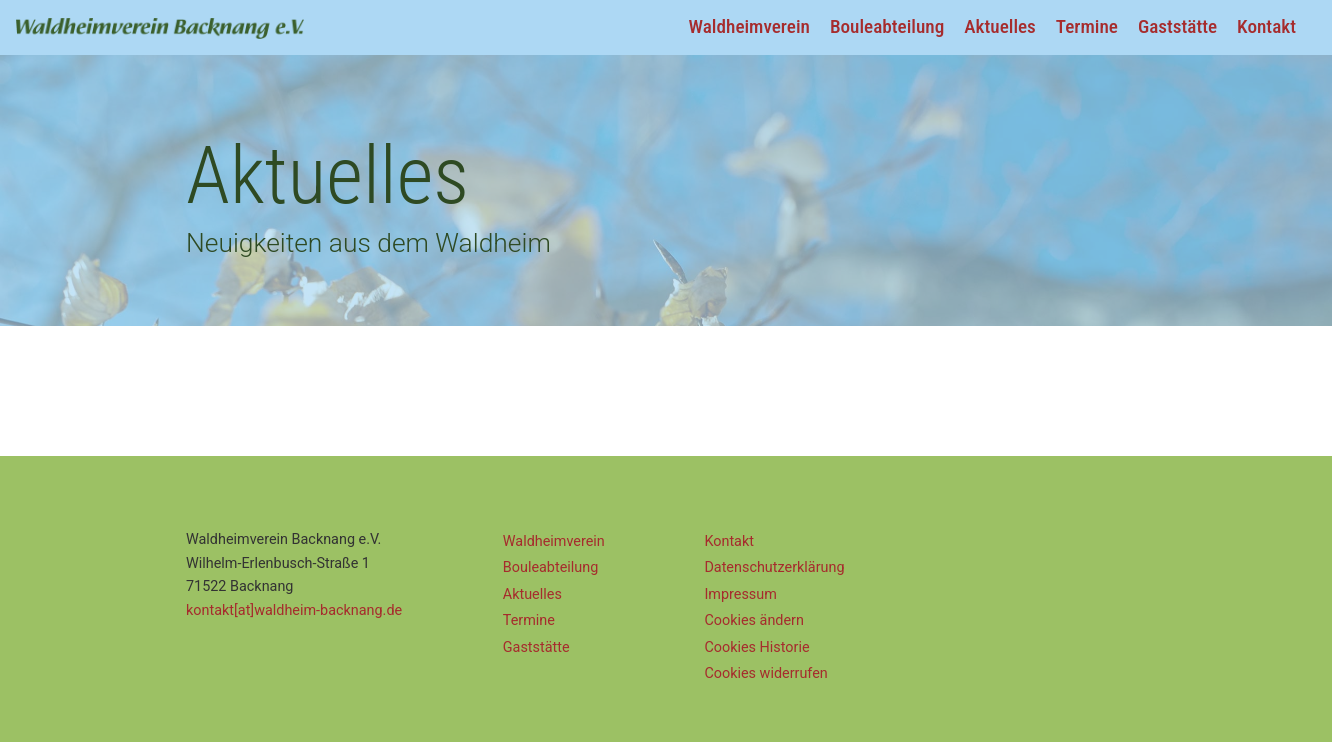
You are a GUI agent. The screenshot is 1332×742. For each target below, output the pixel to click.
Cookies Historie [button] (756, 647)
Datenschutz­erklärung (774, 567)
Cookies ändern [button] (754, 620)
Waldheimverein (749, 26)
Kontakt (1266, 26)
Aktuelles (1000, 26)
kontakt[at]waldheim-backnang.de (294, 610)
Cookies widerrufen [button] (765, 673)
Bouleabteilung (887, 26)
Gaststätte (1177, 26)
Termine (1087, 26)
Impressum (740, 594)
